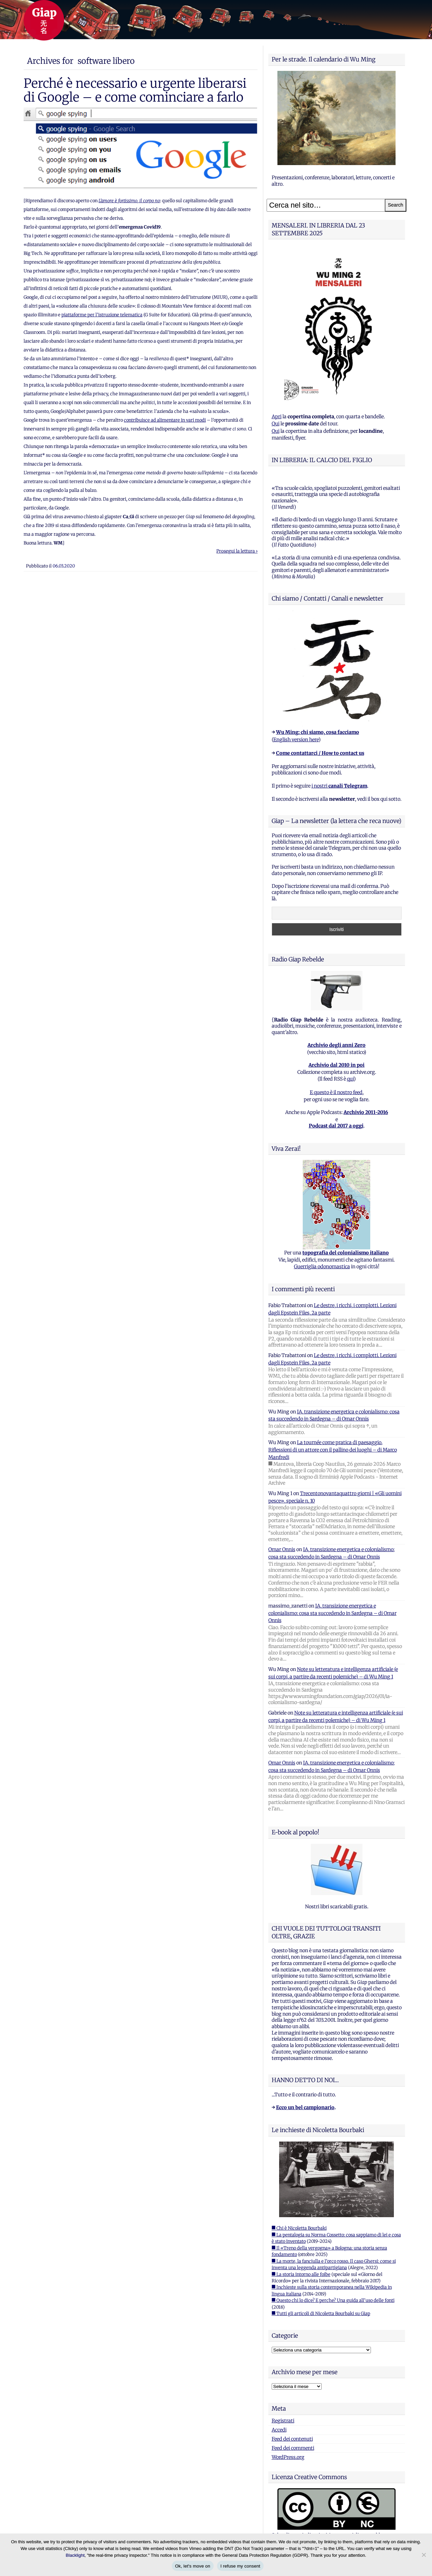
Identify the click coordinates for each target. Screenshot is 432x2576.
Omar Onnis (281, 1549)
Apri (276, 417)
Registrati (283, 2421)
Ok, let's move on (192, 2566)
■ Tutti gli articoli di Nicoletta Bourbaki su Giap (321, 2313)
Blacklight (75, 2555)
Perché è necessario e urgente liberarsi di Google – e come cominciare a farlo (135, 90)
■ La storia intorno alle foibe (301, 2274)
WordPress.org (288, 2457)
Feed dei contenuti (292, 2439)
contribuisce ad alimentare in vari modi (165, 420)
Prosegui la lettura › (237, 551)
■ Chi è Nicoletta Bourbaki (299, 2228)
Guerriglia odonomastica (322, 1267)
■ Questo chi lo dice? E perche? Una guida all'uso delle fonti (333, 2300)
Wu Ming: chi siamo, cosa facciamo (317, 732)
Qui (275, 424)
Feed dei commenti (293, 2448)
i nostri (339, 786)
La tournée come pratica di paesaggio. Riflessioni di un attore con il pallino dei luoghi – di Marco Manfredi (332, 1449)
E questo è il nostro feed (336, 1092)
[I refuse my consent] (423, 2554)
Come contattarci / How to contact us (320, 753)
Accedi (279, 2430)
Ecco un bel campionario (305, 2107)
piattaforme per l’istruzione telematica (101, 315)
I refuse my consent (240, 2566)
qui (350, 1079)
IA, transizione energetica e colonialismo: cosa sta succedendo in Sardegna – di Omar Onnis (332, 1613)
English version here (296, 740)
